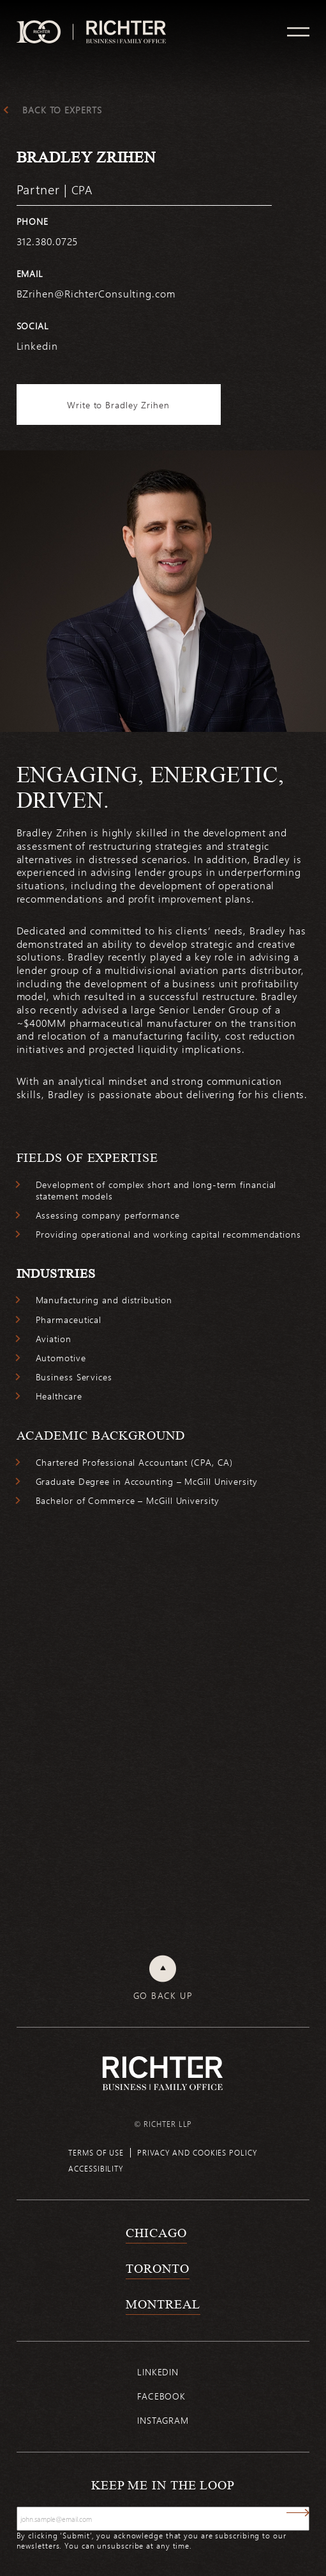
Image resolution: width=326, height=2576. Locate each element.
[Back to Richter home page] (162, 2073)
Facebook (161, 2396)
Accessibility (96, 2168)
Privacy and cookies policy (197, 2152)
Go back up (163, 1995)
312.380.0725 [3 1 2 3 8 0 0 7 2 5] (47, 241)
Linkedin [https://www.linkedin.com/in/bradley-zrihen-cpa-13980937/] (37, 345)
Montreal (163, 2304)
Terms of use (96, 2152)
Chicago (156, 2233)
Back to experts (62, 110)
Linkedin (158, 2372)
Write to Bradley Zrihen (118, 405)
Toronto (157, 2268)
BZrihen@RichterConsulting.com (96, 293)
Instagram (163, 2420)
